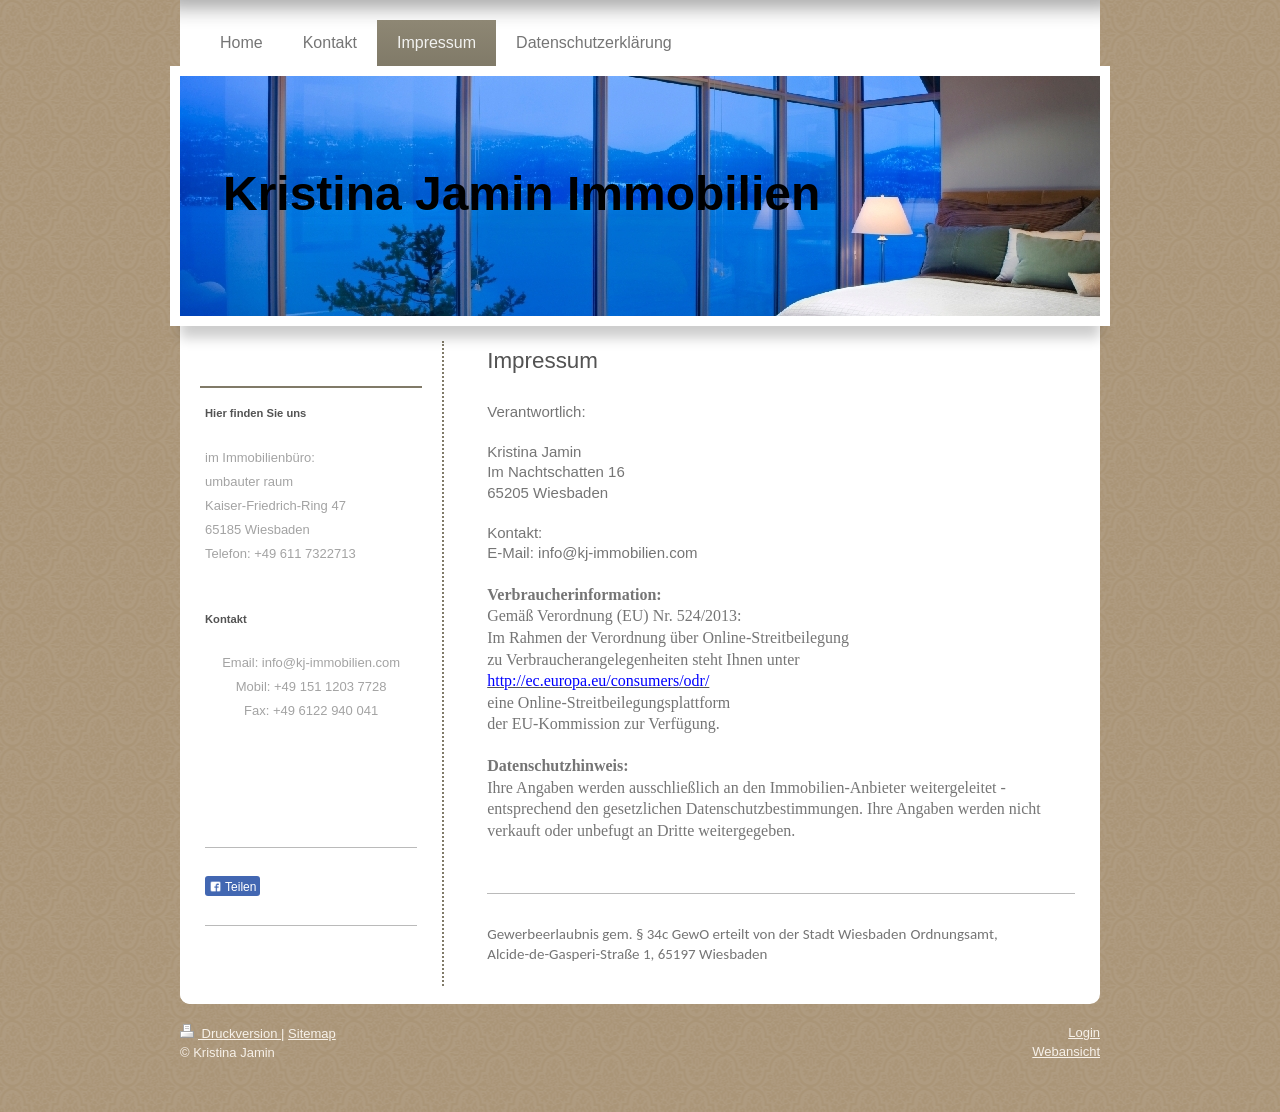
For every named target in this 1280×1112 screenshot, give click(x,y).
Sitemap (312, 1033)
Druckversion (230, 1033)
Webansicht (1066, 1051)
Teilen (232, 887)
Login (1084, 1032)
